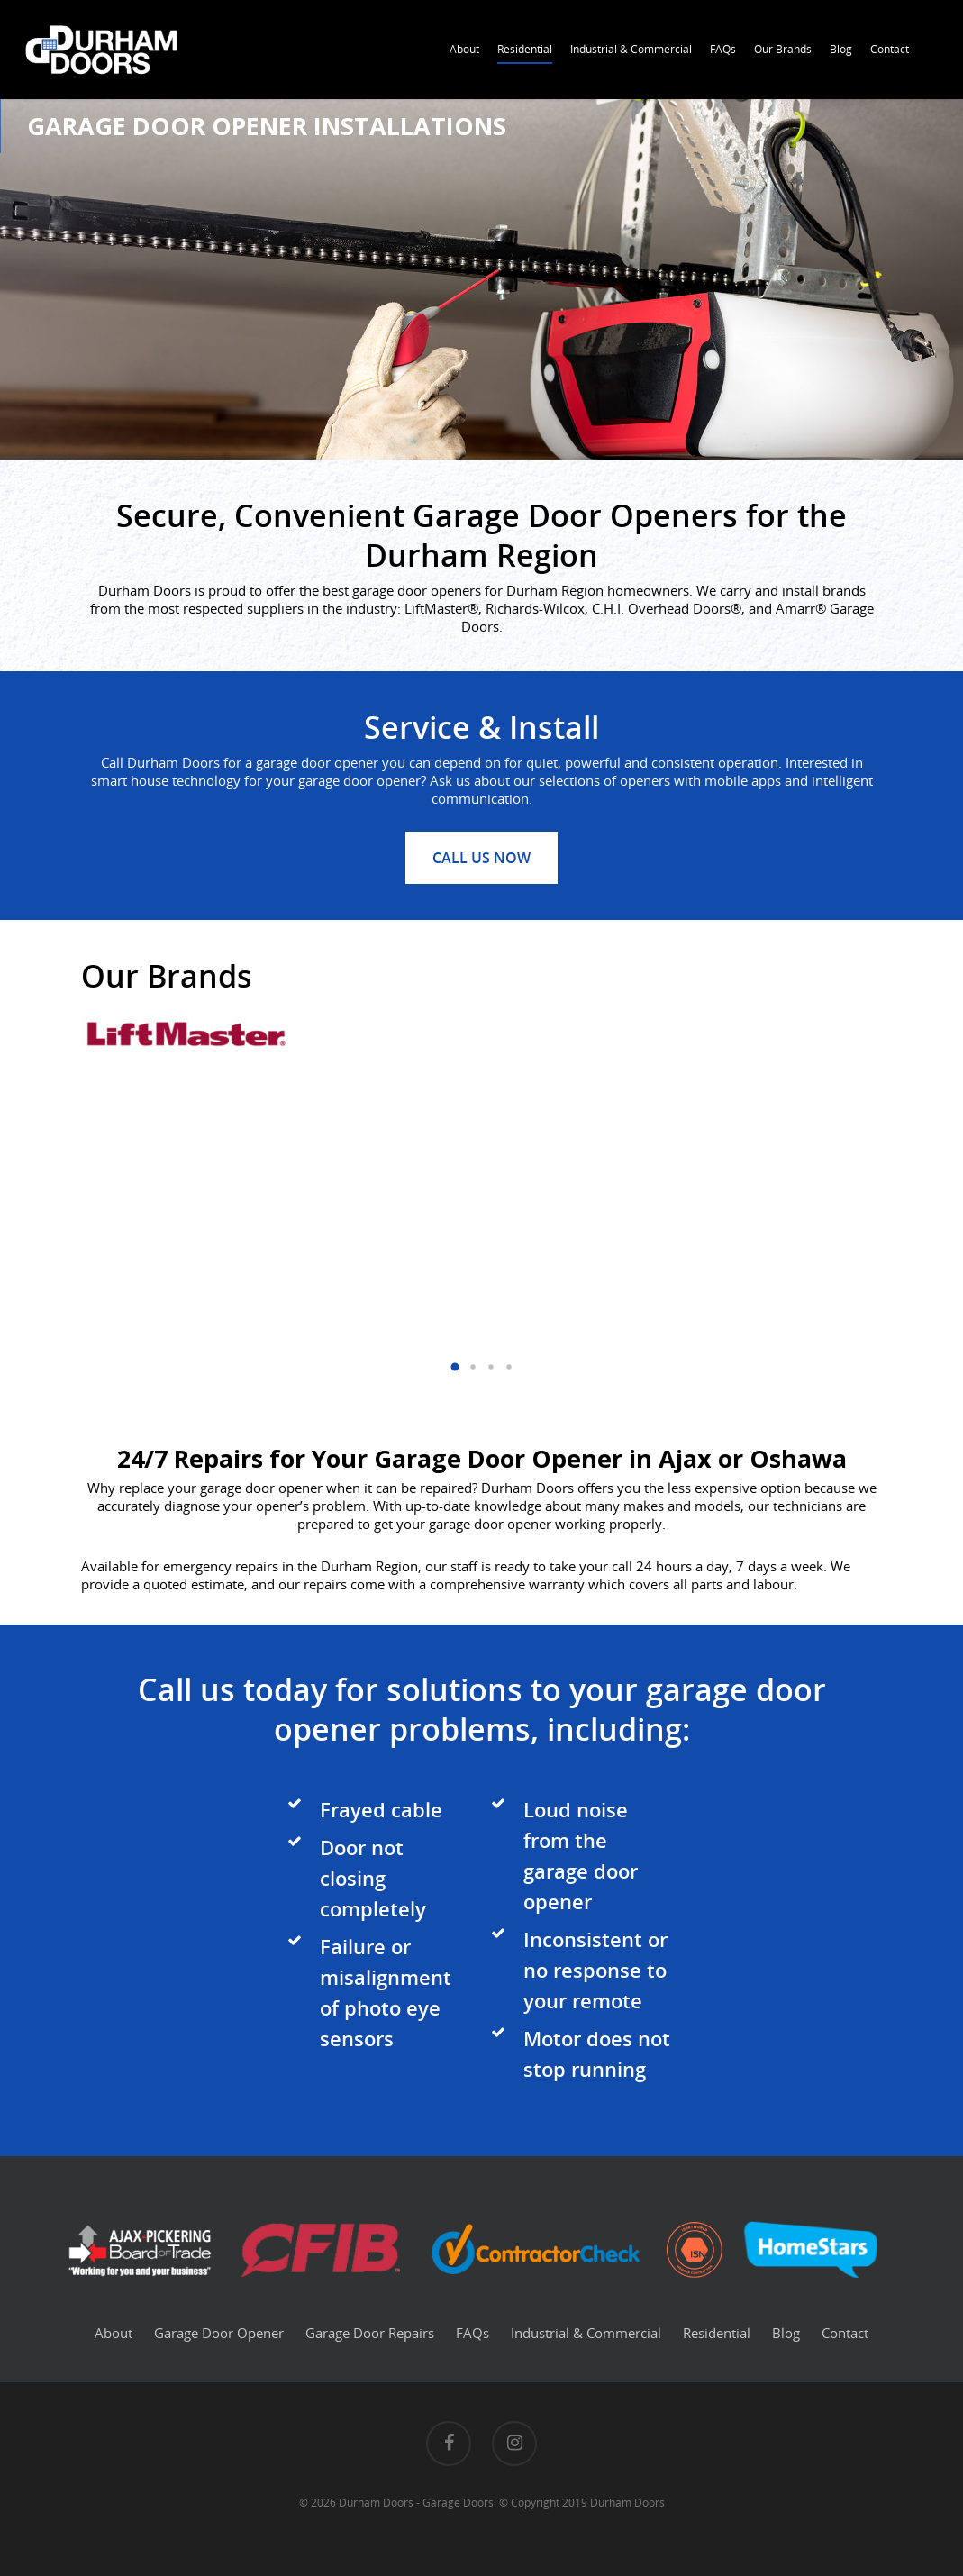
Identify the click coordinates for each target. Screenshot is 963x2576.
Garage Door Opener (219, 2333)
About (464, 49)
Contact (889, 49)
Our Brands (783, 49)
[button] (455, 1367)
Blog (841, 49)
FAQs (723, 49)
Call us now (481, 858)
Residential (524, 49)
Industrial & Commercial (631, 49)
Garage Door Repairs (369, 2333)
